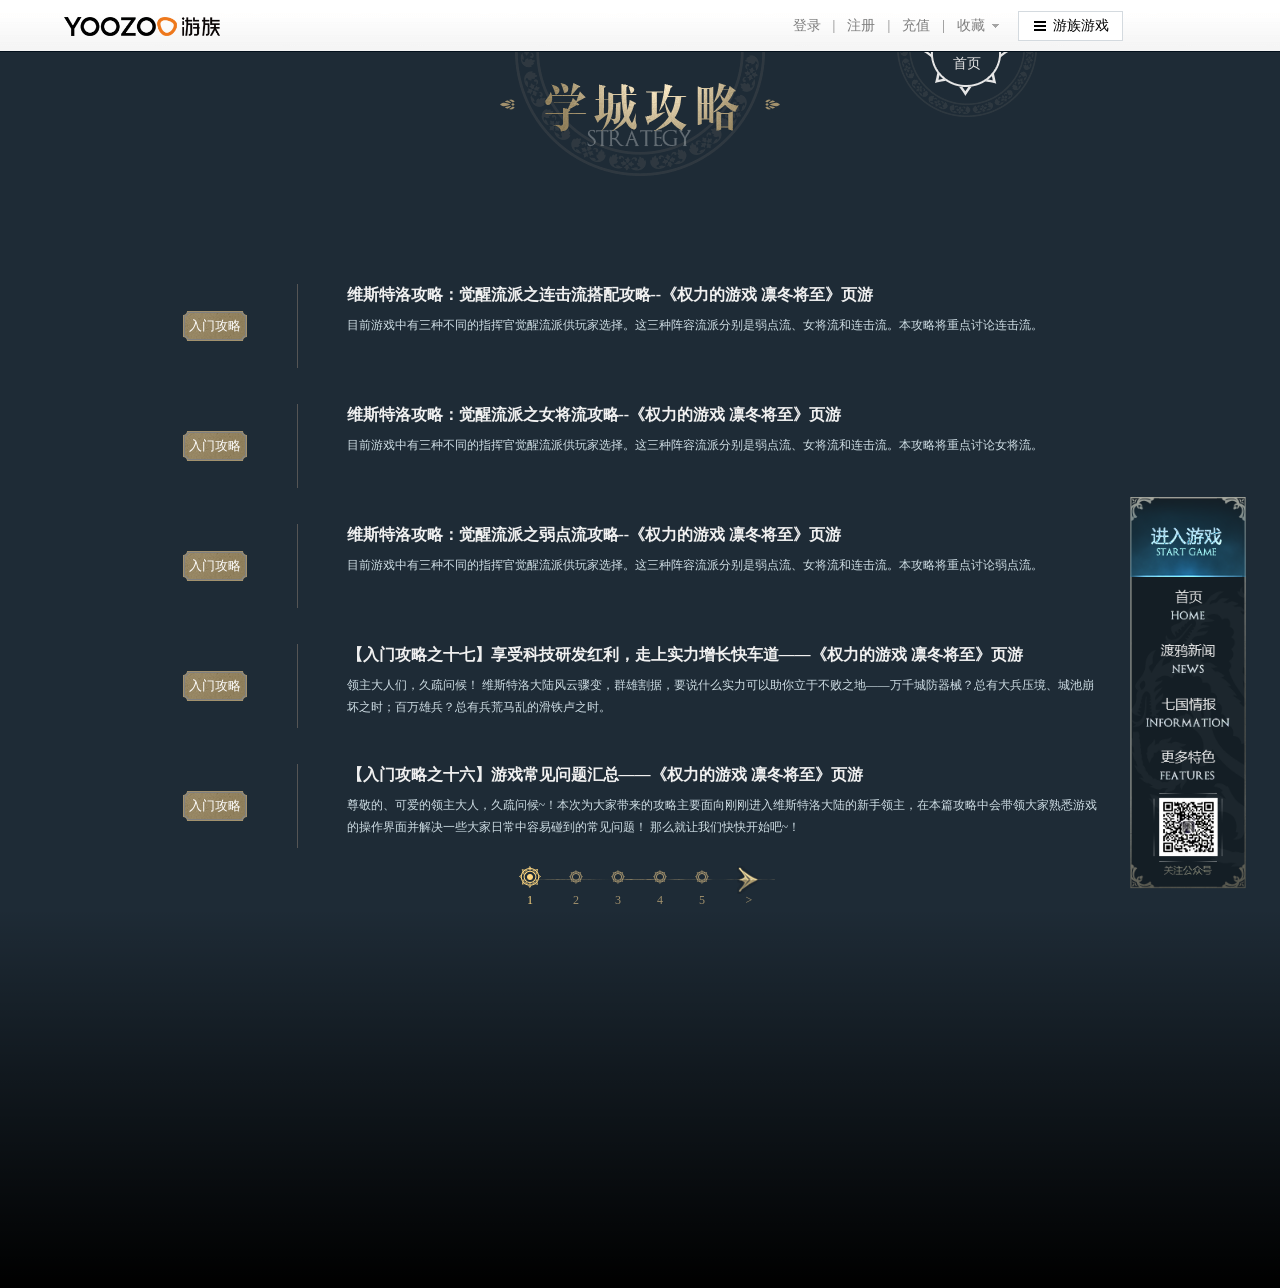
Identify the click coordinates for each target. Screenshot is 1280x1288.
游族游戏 (1071, 24)
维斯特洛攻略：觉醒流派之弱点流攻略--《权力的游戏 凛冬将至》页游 (594, 534)
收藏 (971, 25)
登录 (807, 25)
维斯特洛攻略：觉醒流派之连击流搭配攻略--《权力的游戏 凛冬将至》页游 (610, 294)
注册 (861, 25)
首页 (967, 63)
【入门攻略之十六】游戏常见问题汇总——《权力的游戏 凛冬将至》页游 (605, 774)
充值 (916, 25)
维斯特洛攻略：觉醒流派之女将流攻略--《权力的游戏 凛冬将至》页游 (594, 414)
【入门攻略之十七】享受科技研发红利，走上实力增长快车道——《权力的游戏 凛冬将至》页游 (685, 654)
